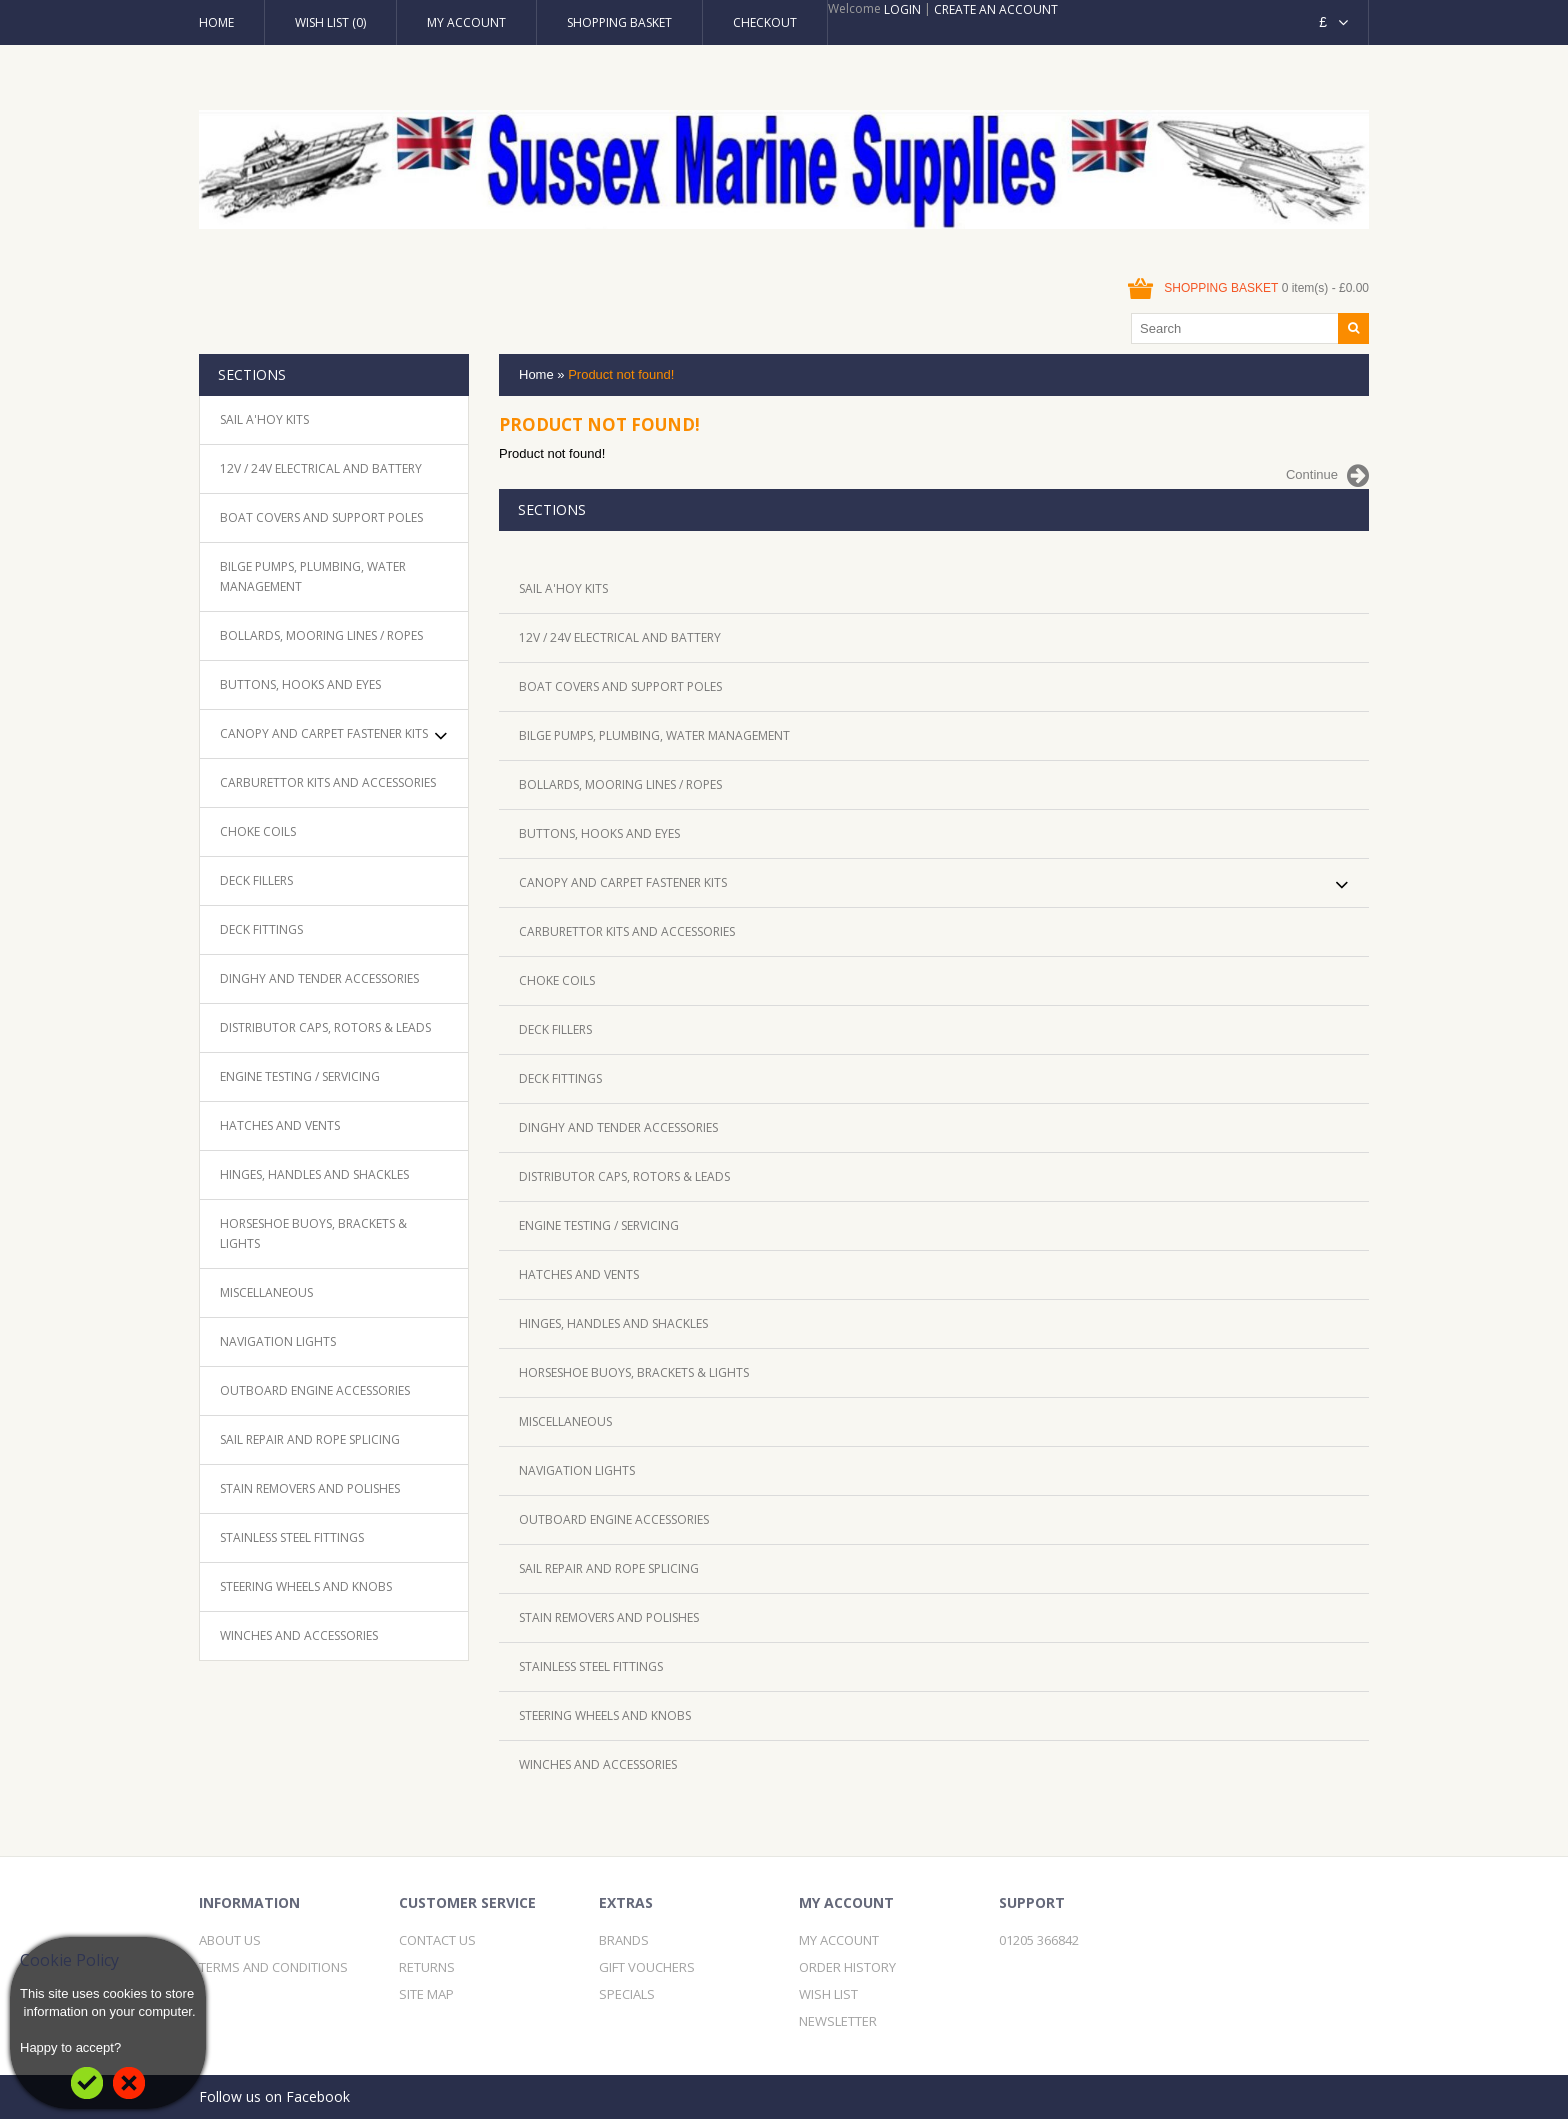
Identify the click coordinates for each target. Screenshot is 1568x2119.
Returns (427, 1967)
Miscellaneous (266, 1292)
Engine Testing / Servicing (300, 1076)
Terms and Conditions (273, 1967)
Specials (627, 1994)
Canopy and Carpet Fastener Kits (324, 733)
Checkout (765, 22)
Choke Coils (258, 831)
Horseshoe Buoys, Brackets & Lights (313, 1233)
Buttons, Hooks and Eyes (300, 684)
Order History (847, 1967)
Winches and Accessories (299, 1635)
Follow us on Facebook (274, 2096)
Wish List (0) (330, 22)
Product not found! (621, 374)
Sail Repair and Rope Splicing (310, 1439)
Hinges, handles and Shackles (314, 1174)
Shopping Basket (619, 22)
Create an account (996, 9)
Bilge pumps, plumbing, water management (313, 576)
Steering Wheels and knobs (306, 1586)
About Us (230, 1940)
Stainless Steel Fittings (292, 1537)
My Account (466, 22)
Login (902, 9)
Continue (1327, 476)
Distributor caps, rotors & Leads (325, 1027)
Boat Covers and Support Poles (321, 517)
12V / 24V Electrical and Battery (321, 468)
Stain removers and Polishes (310, 1488)
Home (216, 22)
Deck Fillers (256, 880)
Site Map (426, 1994)
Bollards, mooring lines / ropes (321, 635)
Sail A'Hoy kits (264, 419)
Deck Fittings (261, 929)
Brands (624, 1940)
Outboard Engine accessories (315, 1390)
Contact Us (437, 1940)
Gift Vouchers (647, 1967)
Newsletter (838, 2021)
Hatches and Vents (280, 1125)
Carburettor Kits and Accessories (328, 782)
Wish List (828, 1994)
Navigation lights (278, 1341)
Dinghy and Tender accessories (319, 978)
